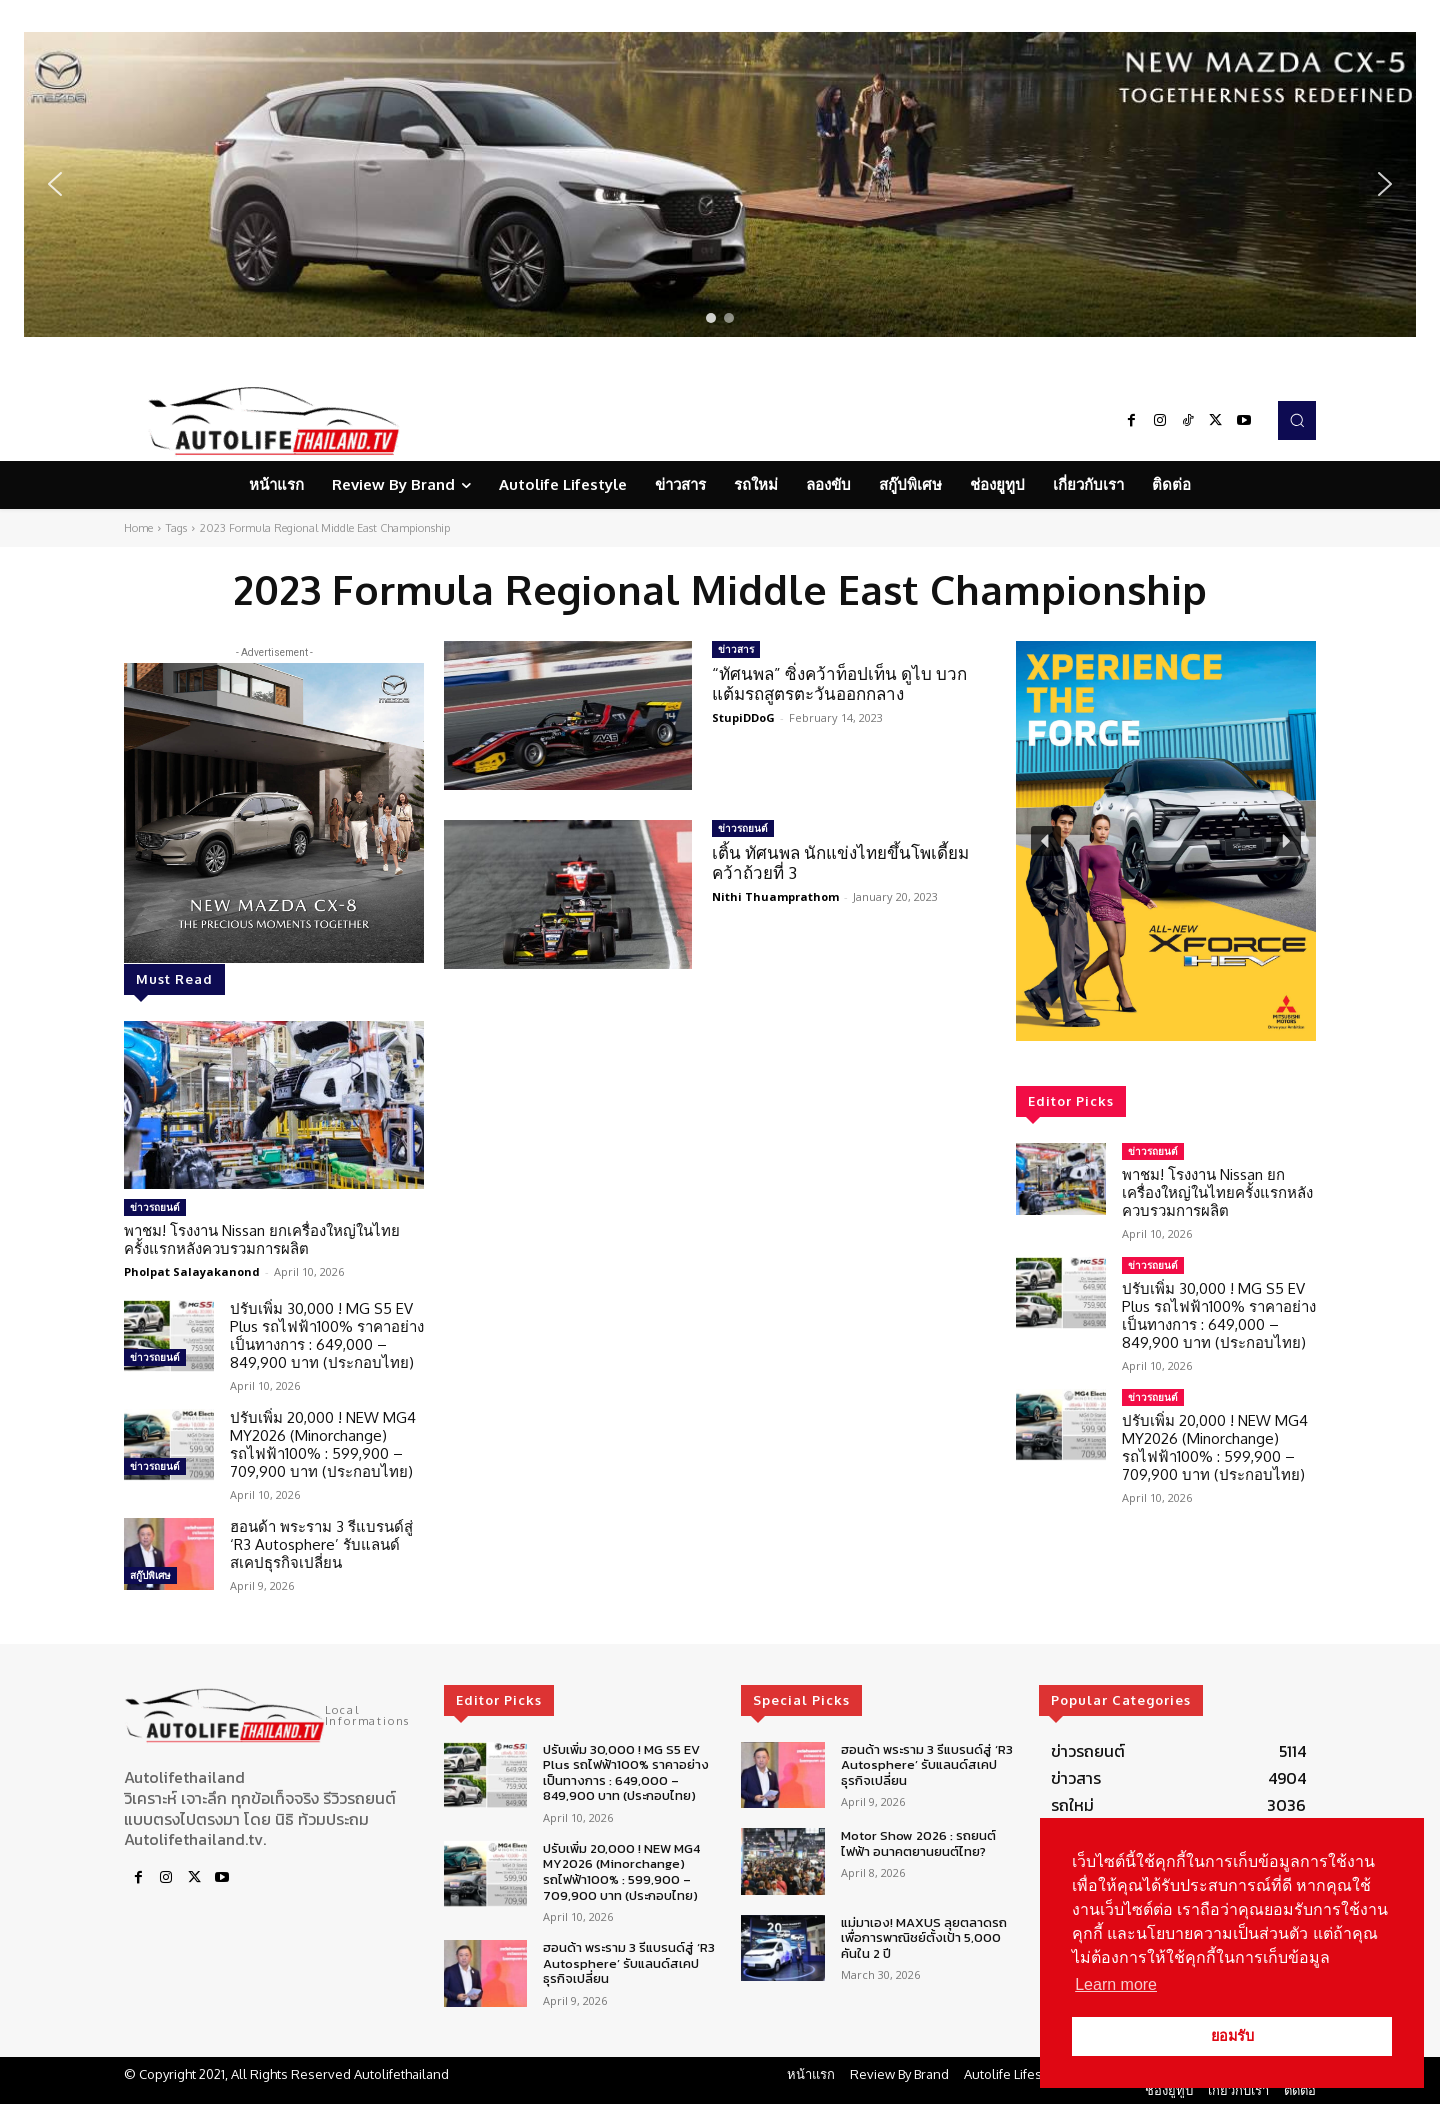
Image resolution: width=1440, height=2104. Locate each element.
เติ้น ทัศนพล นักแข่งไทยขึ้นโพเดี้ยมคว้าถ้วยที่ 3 (840, 862)
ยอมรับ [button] (1232, 2036)
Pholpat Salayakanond (192, 1271)
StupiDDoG (743, 717)
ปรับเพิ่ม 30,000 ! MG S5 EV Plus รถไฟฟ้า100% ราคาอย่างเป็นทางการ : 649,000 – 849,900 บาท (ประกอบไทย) (327, 1335)
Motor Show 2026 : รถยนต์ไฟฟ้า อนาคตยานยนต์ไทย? (918, 1843)
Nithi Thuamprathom (775, 896)
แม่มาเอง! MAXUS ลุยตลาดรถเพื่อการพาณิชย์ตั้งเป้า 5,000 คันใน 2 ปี (924, 1938)
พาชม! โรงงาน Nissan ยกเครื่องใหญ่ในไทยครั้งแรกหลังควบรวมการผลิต (262, 1239)
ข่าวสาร (736, 649)
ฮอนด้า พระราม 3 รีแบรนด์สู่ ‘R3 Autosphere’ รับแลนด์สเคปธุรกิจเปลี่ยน (321, 1544)
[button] (720, 184)
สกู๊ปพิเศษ (150, 1575)
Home (138, 528)
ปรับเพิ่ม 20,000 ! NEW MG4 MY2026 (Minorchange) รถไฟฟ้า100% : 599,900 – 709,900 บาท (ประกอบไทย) (323, 1444)
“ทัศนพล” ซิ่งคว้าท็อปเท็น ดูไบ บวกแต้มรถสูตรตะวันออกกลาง (839, 683)
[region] (720, 184)
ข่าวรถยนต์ (155, 1207)
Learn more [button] (1116, 1984)
